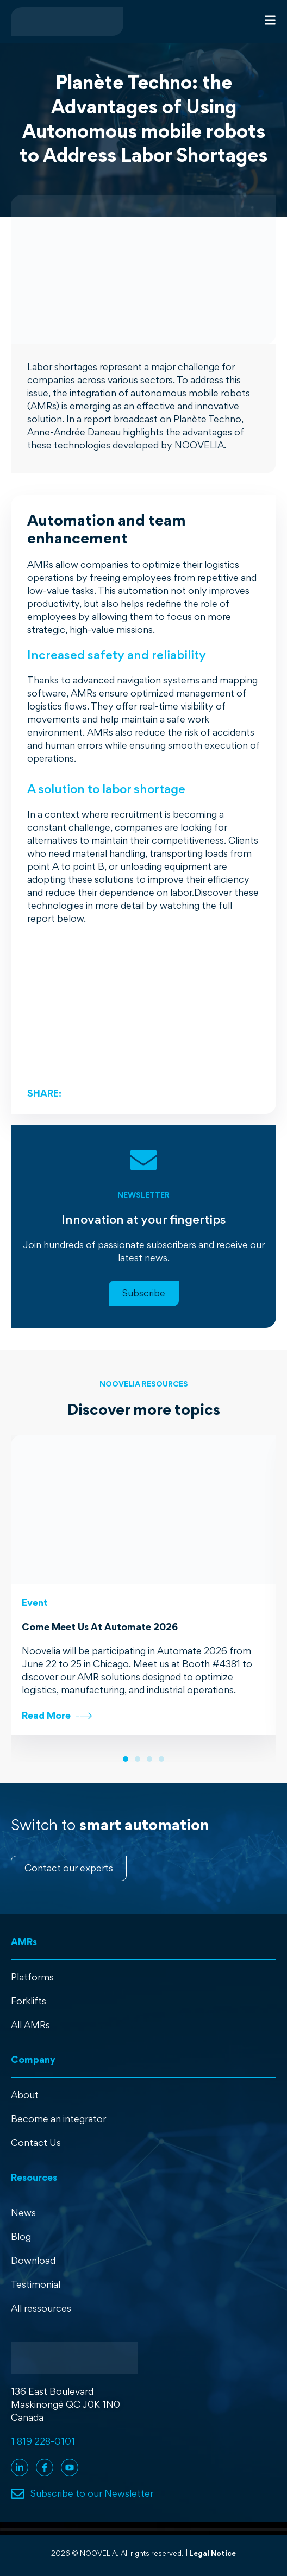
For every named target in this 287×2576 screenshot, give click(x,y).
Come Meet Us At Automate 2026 (100, 1626)
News (23, 2212)
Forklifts (28, 2001)
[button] (125, 1759)
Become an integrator (58, 2118)
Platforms (32, 1977)
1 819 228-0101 (43, 2441)
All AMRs (30, 2024)
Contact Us (36, 2142)
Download (33, 2260)
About (25, 2094)
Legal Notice (212, 2553)
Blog (21, 2236)
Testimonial (35, 2284)
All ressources (41, 2308)
